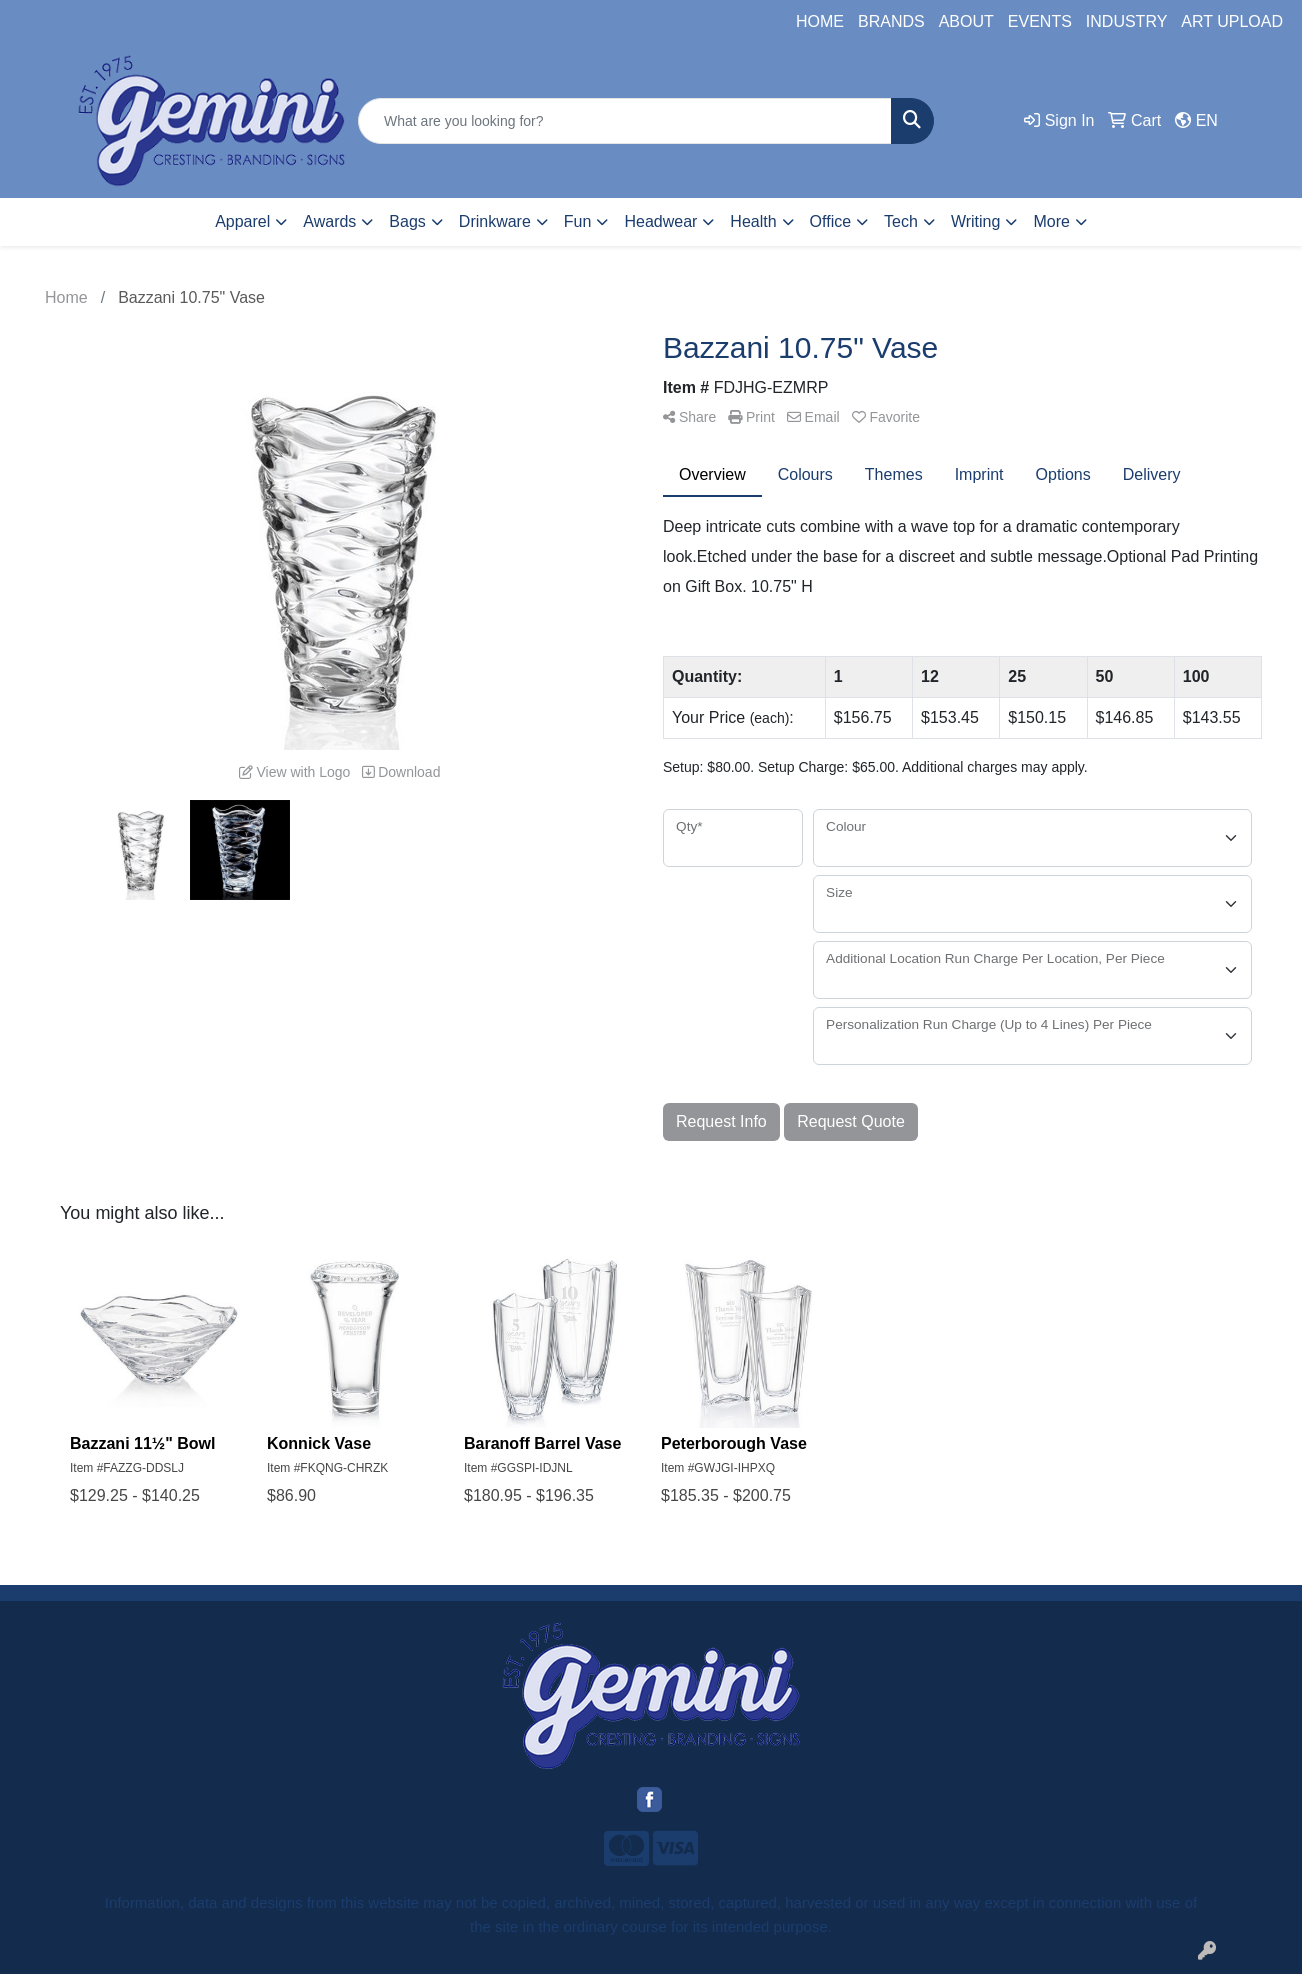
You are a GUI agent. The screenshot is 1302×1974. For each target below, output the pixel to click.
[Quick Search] (625, 121)
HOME (820, 21)
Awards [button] (329, 221)
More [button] (1051, 221)
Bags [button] (407, 221)
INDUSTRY (1127, 21)
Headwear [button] (660, 221)
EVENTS (1040, 21)
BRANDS (891, 21)
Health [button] (753, 221)
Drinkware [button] (495, 221)
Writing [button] (976, 221)
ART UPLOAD (1232, 21)
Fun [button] (578, 221)
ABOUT (966, 21)
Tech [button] (901, 221)
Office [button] (831, 221)
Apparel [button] (242, 221)
